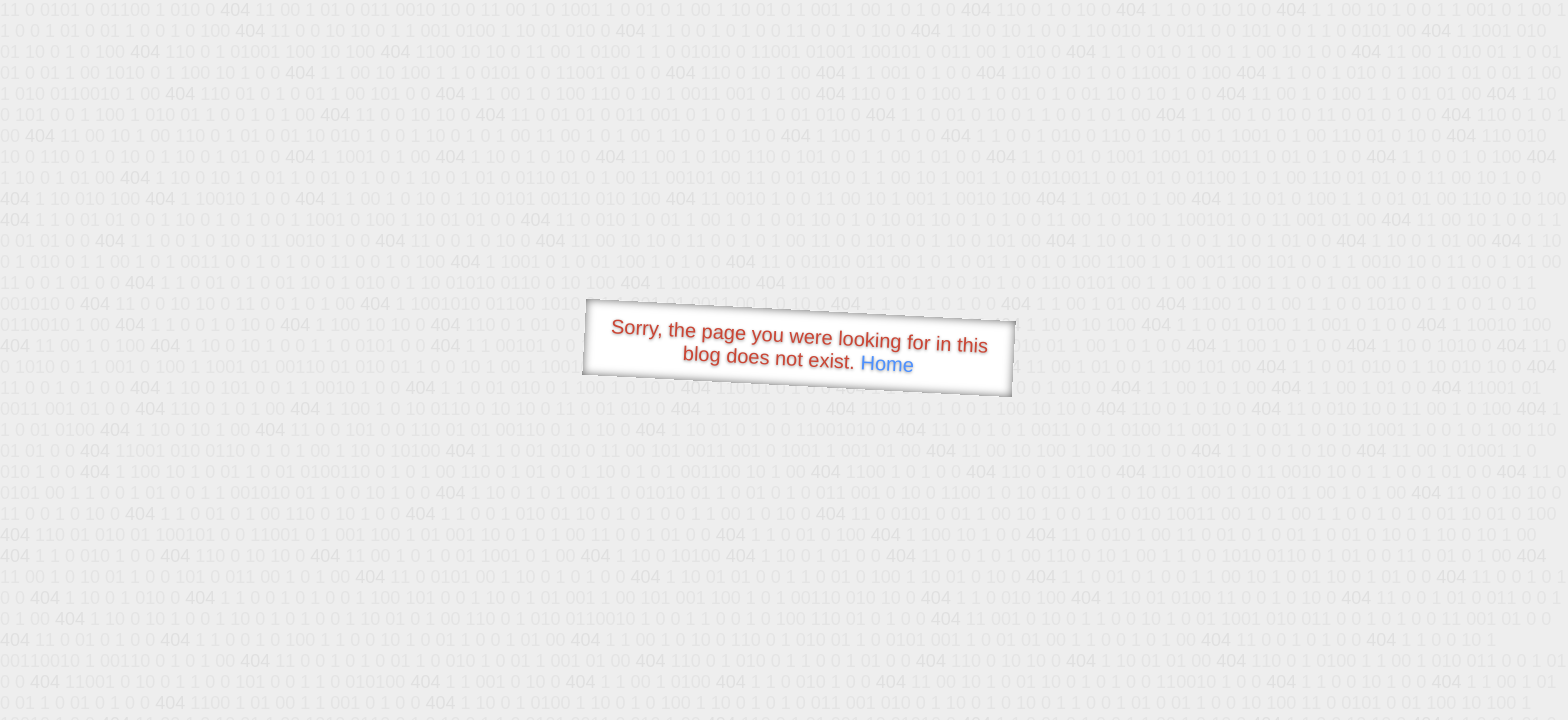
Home (887, 363)
